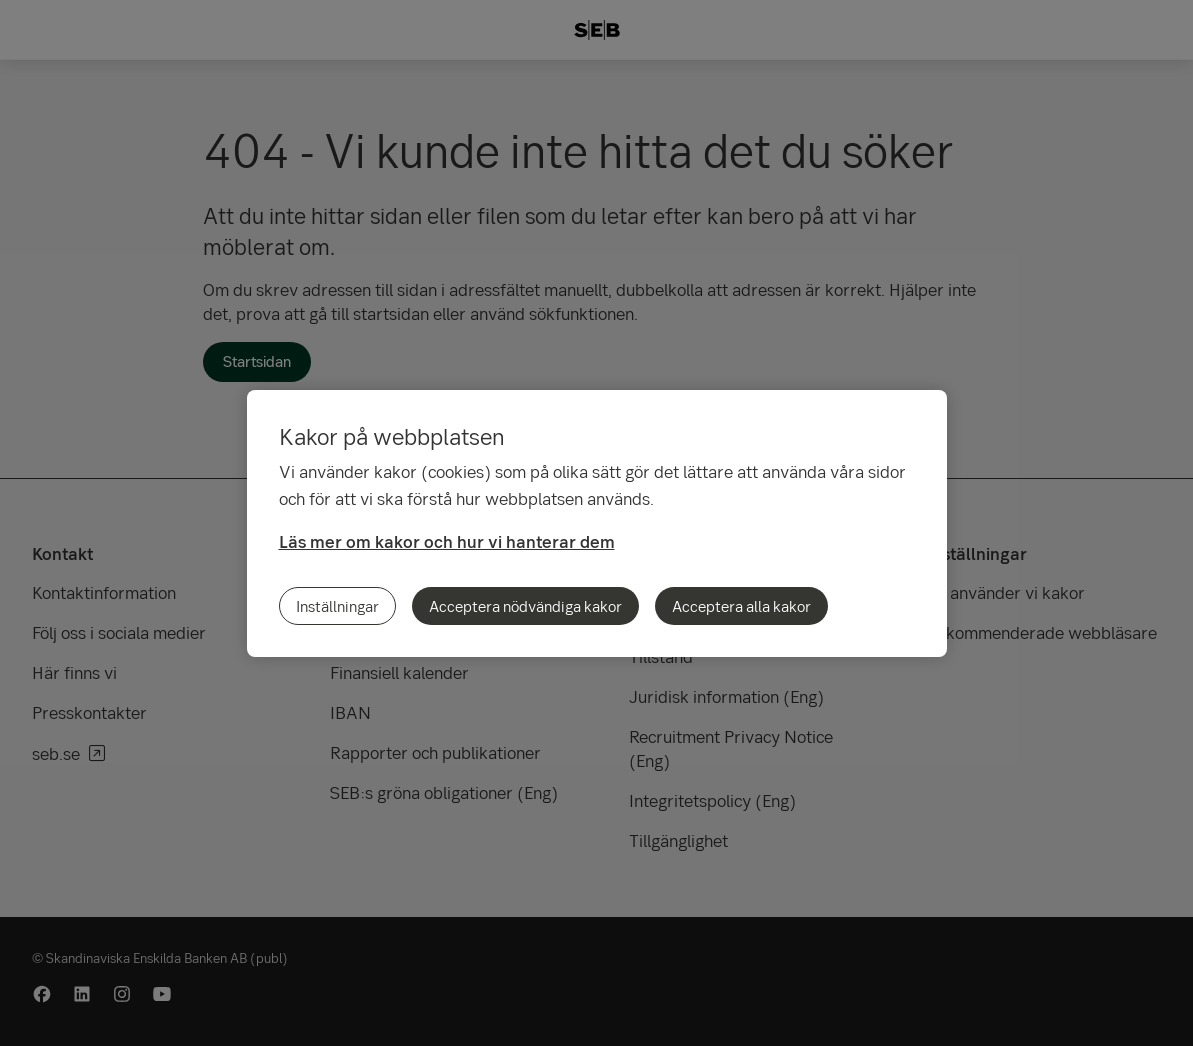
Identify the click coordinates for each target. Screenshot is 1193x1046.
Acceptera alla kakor (741, 606)
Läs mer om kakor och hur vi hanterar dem (447, 541)
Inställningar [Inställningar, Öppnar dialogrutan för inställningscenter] (337, 606)
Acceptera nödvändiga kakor (525, 606)
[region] (597, 523)
